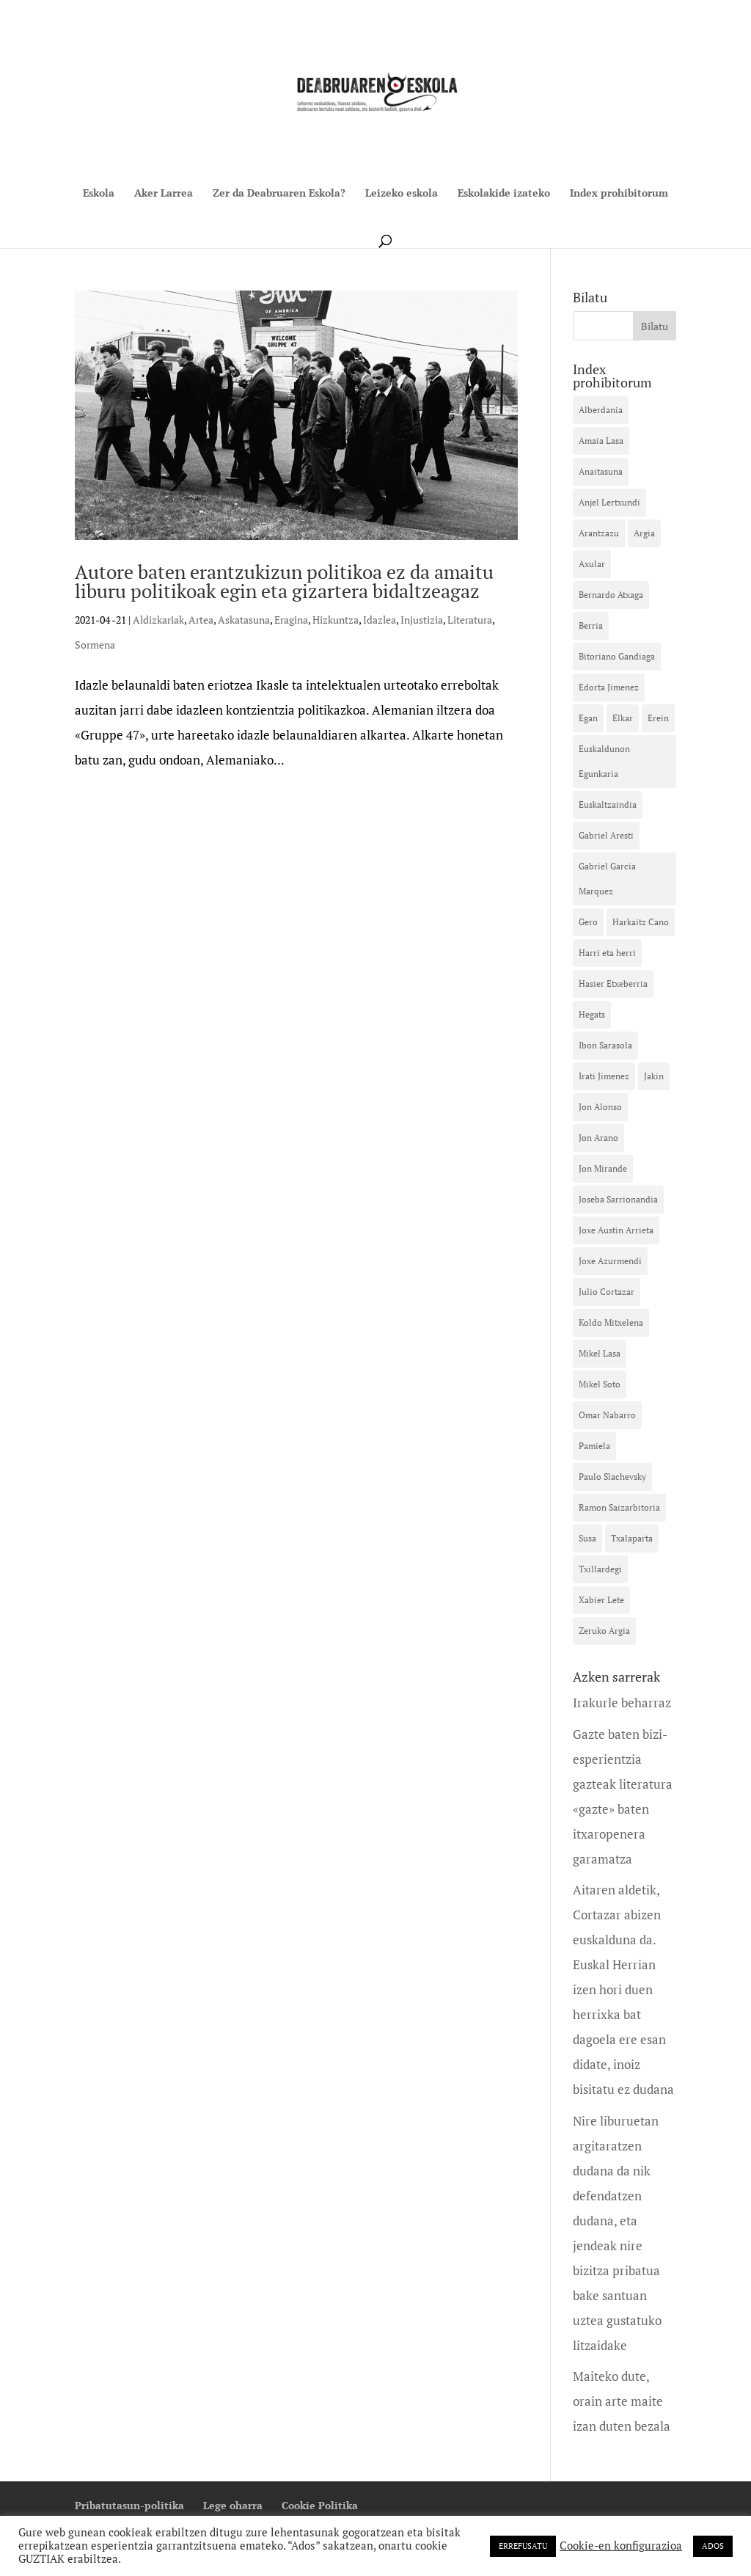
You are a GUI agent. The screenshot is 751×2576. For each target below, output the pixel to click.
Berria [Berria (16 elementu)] (591, 625)
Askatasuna (244, 620)
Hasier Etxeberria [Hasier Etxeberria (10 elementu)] (613, 983)
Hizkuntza (335, 620)
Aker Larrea (163, 194)
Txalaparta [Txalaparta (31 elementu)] (632, 1538)
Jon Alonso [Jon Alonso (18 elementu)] (600, 1106)
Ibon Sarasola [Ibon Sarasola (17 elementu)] (605, 1045)
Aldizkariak (158, 620)
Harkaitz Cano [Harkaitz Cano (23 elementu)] (640, 921)
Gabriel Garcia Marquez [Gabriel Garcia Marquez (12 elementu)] (607, 879)
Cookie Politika (320, 2505)
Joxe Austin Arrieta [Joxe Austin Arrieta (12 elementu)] (616, 1230)
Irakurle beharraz (622, 1702)
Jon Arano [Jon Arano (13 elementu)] (598, 1137)
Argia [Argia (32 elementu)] (644, 533)
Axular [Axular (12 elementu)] (592, 563)
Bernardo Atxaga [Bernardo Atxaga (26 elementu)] (611, 594)
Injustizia (421, 620)
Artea (200, 620)
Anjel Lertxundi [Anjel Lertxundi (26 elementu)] (609, 502)
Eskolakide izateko (504, 194)
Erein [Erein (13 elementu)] (658, 717)
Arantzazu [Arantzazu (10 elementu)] (599, 533)
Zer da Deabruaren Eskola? (279, 194)
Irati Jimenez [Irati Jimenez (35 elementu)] (604, 1075)
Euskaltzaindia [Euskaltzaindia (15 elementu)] (608, 804)
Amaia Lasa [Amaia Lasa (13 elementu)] (601, 440)
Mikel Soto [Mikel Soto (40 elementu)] (599, 1384)
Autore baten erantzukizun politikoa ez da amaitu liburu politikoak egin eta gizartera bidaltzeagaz (284, 581)
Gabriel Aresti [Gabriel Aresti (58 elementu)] (606, 835)
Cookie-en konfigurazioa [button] (621, 2546)
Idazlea (379, 620)
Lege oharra (233, 2505)
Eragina (291, 620)
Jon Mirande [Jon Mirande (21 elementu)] (603, 1168)
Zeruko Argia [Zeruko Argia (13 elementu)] (604, 1630)
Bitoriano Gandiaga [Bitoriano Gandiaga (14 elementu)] (617, 656)
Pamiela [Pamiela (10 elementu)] (594, 1445)
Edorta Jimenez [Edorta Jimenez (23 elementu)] (609, 687)
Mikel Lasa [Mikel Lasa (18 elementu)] (599, 1353)
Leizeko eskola (401, 194)
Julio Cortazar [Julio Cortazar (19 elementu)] (606, 1291)
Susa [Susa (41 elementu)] (587, 1538)
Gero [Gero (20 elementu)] (588, 921)
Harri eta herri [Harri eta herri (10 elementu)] (607, 952)
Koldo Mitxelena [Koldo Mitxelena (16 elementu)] (611, 1322)
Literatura (469, 620)
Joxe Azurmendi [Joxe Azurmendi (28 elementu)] (610, 1260)
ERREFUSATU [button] (523, 2546)
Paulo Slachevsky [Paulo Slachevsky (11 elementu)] (612, 1476)
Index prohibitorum (619, 194)
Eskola (98, 194)
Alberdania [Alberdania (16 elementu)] (601, 409)
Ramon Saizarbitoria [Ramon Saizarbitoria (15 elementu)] (619, 1507)
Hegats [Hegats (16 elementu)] (592, 1014)
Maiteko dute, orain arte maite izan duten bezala (621, 2401)
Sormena (95, 645)
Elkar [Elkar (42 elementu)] (622, 717)
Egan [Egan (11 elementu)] (588, 717)
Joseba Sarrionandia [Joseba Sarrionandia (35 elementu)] (618, 1199)
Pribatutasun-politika (129, 2505)
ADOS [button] (713, 2546)
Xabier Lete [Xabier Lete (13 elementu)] (601, 1599)
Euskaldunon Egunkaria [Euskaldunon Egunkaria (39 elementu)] (604, 761)
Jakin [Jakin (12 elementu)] (654, 1075)
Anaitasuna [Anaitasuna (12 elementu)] (601, 471)
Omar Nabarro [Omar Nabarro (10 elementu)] (607, 1414)
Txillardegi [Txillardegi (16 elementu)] (600, 1569)
